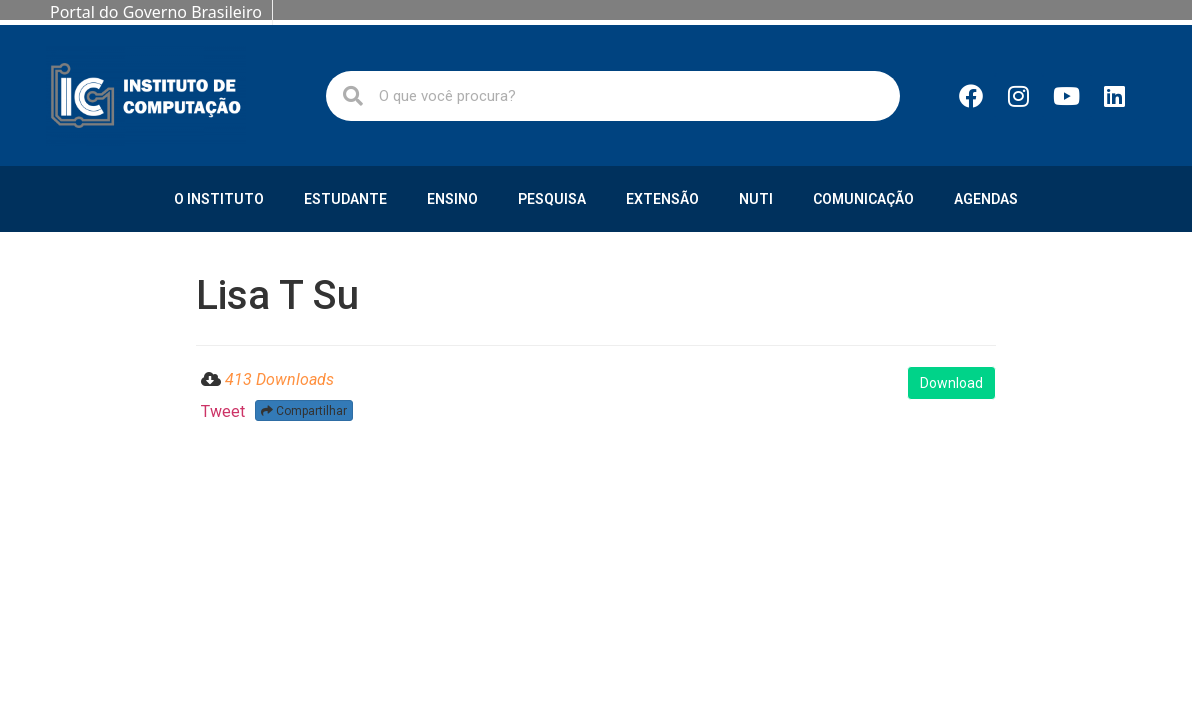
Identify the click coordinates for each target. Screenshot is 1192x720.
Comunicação (863, 199)
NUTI (756, 199)
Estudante (345, 199)
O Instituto (219, 199)
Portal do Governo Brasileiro (156, 12)
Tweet (223, 411)
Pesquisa (552, 199)
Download (951, 383)
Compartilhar (304, 411)
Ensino (452, 199)
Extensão (662, 199)
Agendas (986, 199)
